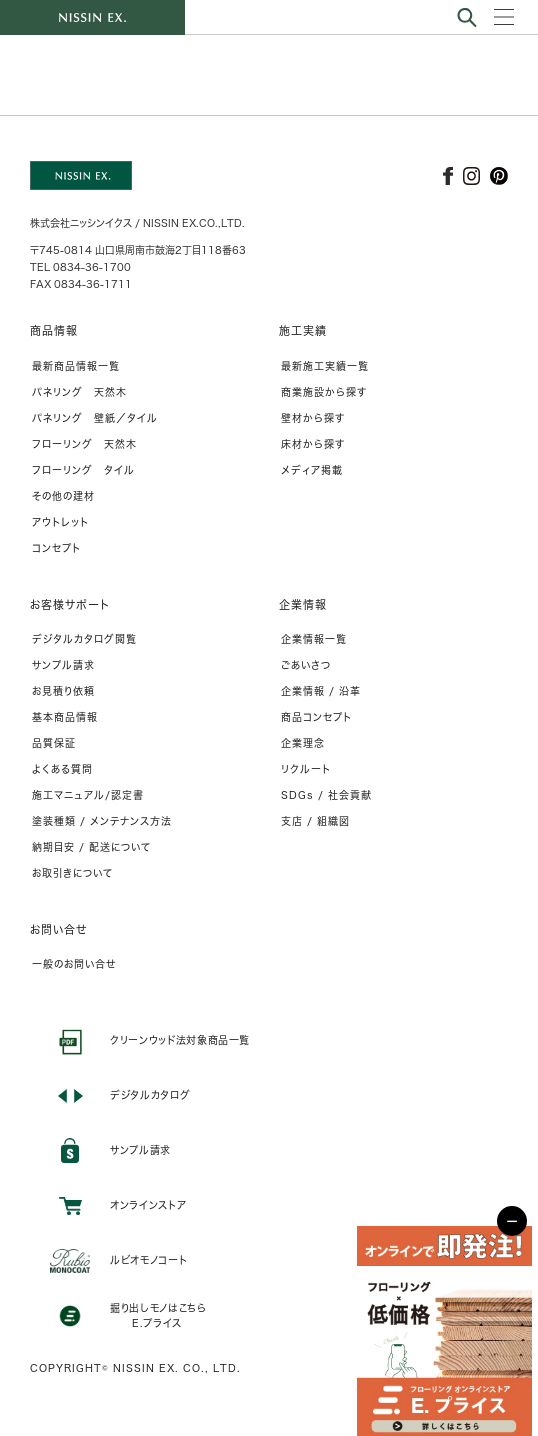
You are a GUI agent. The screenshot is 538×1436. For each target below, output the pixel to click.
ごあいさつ (306, 665)
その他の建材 (63, 496)
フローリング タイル (83, 470)
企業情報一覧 (314, 639)
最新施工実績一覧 (325, 366)
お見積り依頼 (63, 691)
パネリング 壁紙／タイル (95, 418)
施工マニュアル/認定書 (88, 795)
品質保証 (54, 743)
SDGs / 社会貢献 (326, 795)
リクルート (306, 769)
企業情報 (303, 604)
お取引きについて (72, 873)
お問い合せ (58, 929)
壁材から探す (313, 418)
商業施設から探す (324, 392)
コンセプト (56, 548)
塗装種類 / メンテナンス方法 (102, 821)
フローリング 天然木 (84, 444)
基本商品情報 (65, 717)
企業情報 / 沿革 (321, 691)
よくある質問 (62, 769)
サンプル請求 (63, 665)
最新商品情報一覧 (76, 366)
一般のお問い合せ (74, 964)
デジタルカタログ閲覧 (84, 639)
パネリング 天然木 (79, 392)
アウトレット (60, 522)
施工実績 (303, 330)
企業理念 (303, 743)
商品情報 (54, 330)
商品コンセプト (316, 717)
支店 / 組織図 (315, 821)
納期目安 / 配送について (91, 847)
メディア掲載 (312, 470)
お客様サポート (70, 604)
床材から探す (313, 444)
